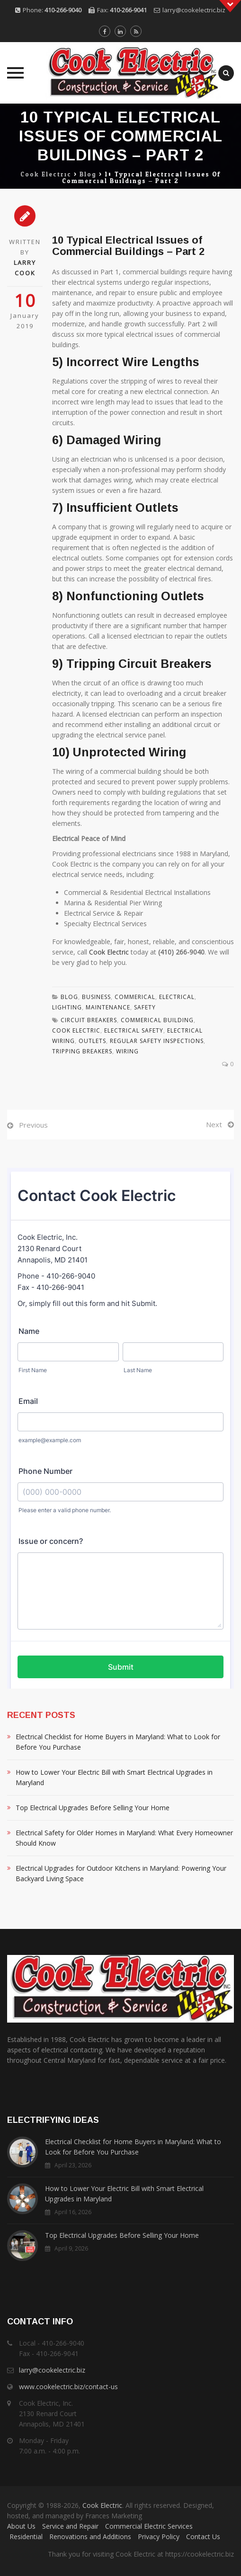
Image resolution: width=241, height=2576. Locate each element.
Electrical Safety (133, 1030)
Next (214, 1124)
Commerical (135, 997)
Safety (145, 1007)
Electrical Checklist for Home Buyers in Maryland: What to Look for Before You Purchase (118, 1742)
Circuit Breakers (89, 1020)
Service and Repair (70, 2526)
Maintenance (108, 1007)
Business (96, 997)
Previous (33, 1125)
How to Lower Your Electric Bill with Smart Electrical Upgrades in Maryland (114, 1777)
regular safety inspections (157, 1041)
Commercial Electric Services (149, 2526)
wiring (127, 1051)
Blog (69, 997)
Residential (26, 2536)
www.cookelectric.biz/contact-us (68, 2386)
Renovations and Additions (90, 2536)
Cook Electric (109, 951)
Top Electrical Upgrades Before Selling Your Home (93, 1807)
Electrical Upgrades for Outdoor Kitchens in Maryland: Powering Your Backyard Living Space (121, 1873)
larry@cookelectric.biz (193, 10)
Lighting (67, 1007)
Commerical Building (157, 1020)
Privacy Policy (158, 2536)
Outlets (92, 1041)
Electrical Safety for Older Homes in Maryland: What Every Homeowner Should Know (124, 1838)
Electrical (177, 997)
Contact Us (203, 2536)
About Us (21, 2526)
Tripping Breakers (82, 1051)
